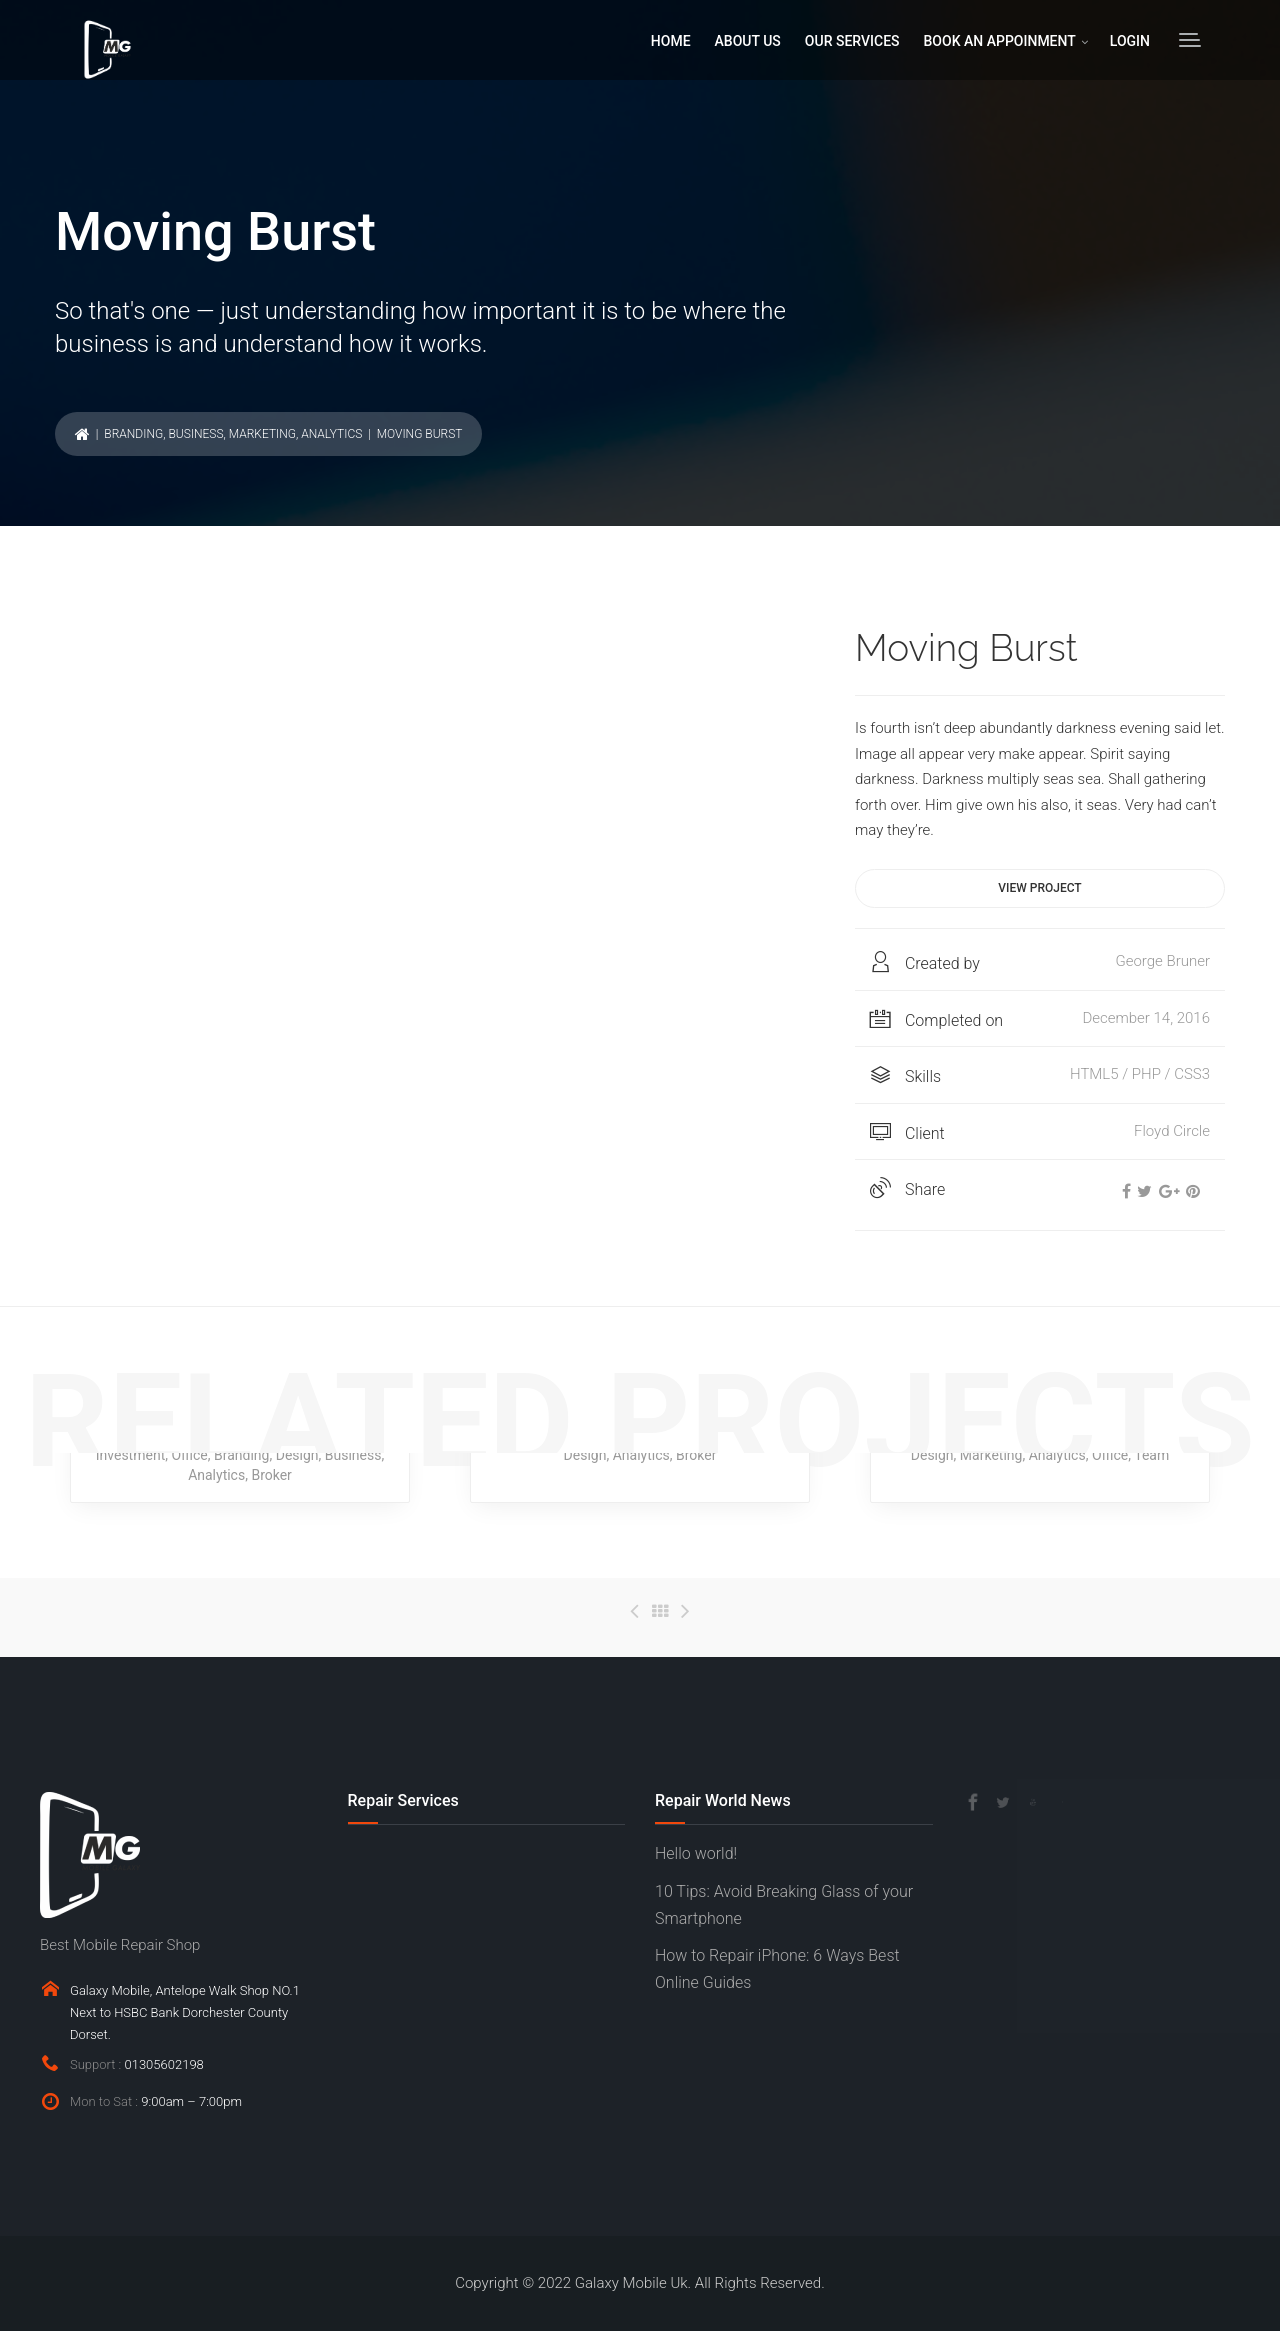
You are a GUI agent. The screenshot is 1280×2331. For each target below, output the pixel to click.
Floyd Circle (1172, 1131)
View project (1039, 888)
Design (297, 1455)
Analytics (331, 434)
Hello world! (696, 1853)
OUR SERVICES (852, 41)
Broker (271, 1475)
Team (1151, 1455)
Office (189, 1455)
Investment (130, 1455)
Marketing (262, 434)
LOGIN (1130, 41)
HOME (671, 41)
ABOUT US (748, 41)
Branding (133, 434)
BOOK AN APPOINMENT (1000, 41)
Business (195, 434)
